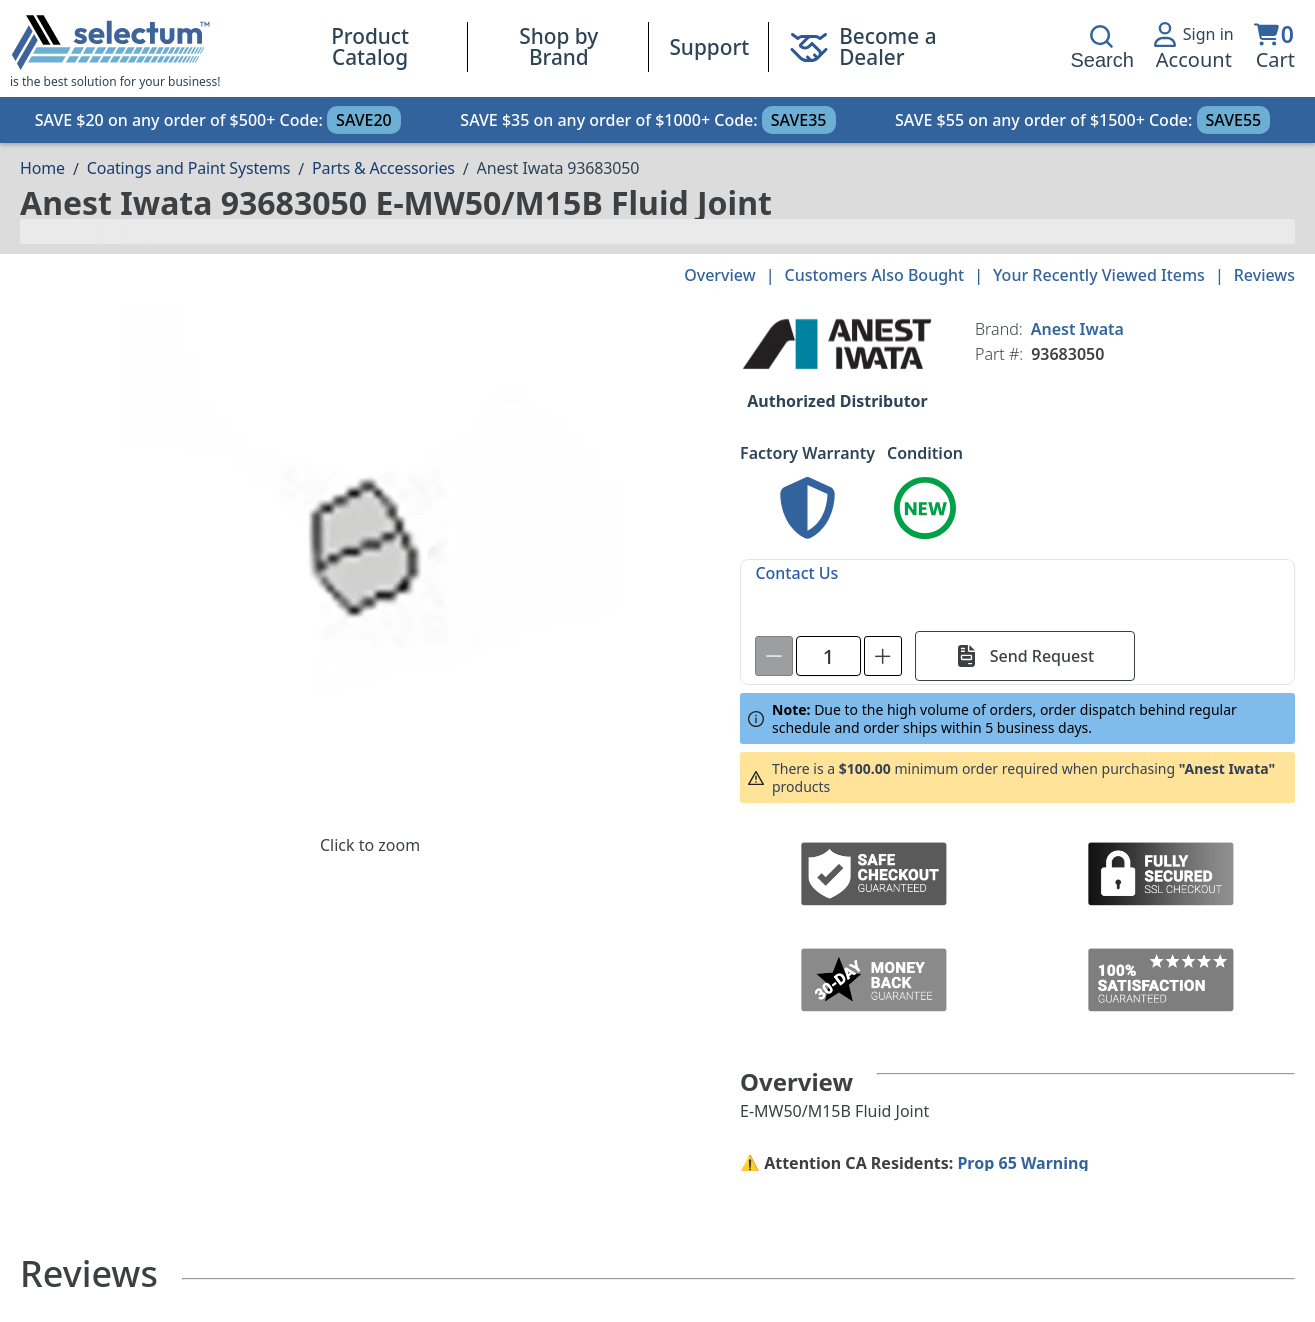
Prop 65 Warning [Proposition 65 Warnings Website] (1022, 1163)
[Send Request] (1025, 656)
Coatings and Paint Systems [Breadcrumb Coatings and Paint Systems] (189, 168)
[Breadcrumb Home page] (42, 168)
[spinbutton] (828, 656)
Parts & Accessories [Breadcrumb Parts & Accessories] (383, 168)
